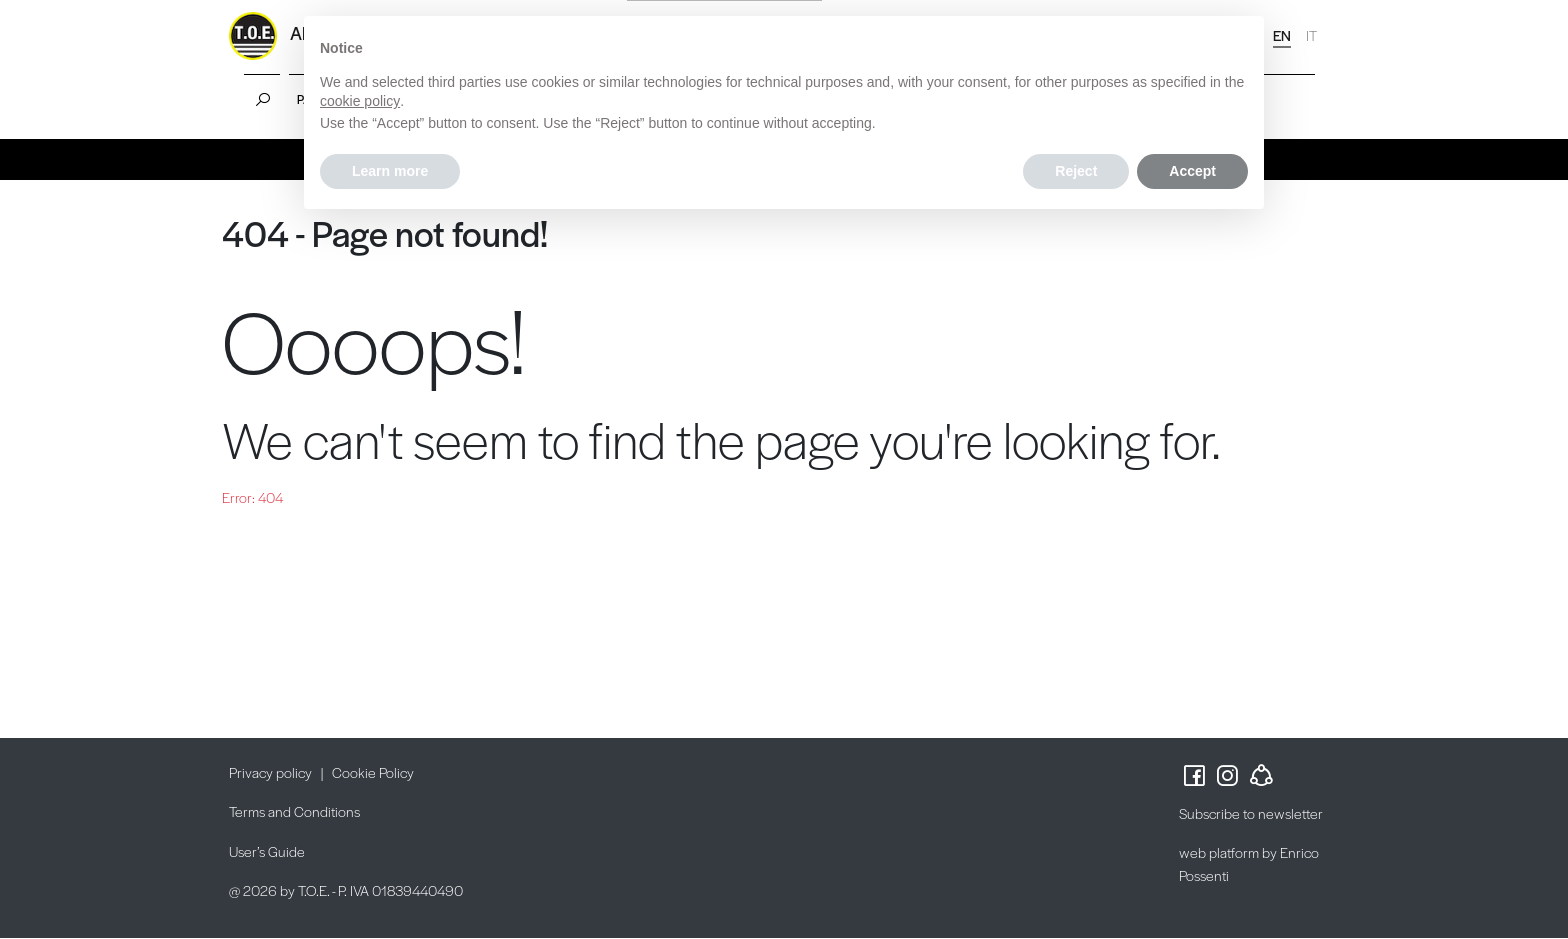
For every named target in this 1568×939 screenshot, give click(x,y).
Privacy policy (270, 772)
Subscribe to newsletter (1251, 813)
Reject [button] (1076, 171)
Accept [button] (1192, 171)
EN (1282, 35)
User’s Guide (267, 851)
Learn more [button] (390, 171)
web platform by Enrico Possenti (1249, 863)
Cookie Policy (373, 772)
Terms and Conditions (294, 811)
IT (1311, 35)
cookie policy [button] (360, 101)
